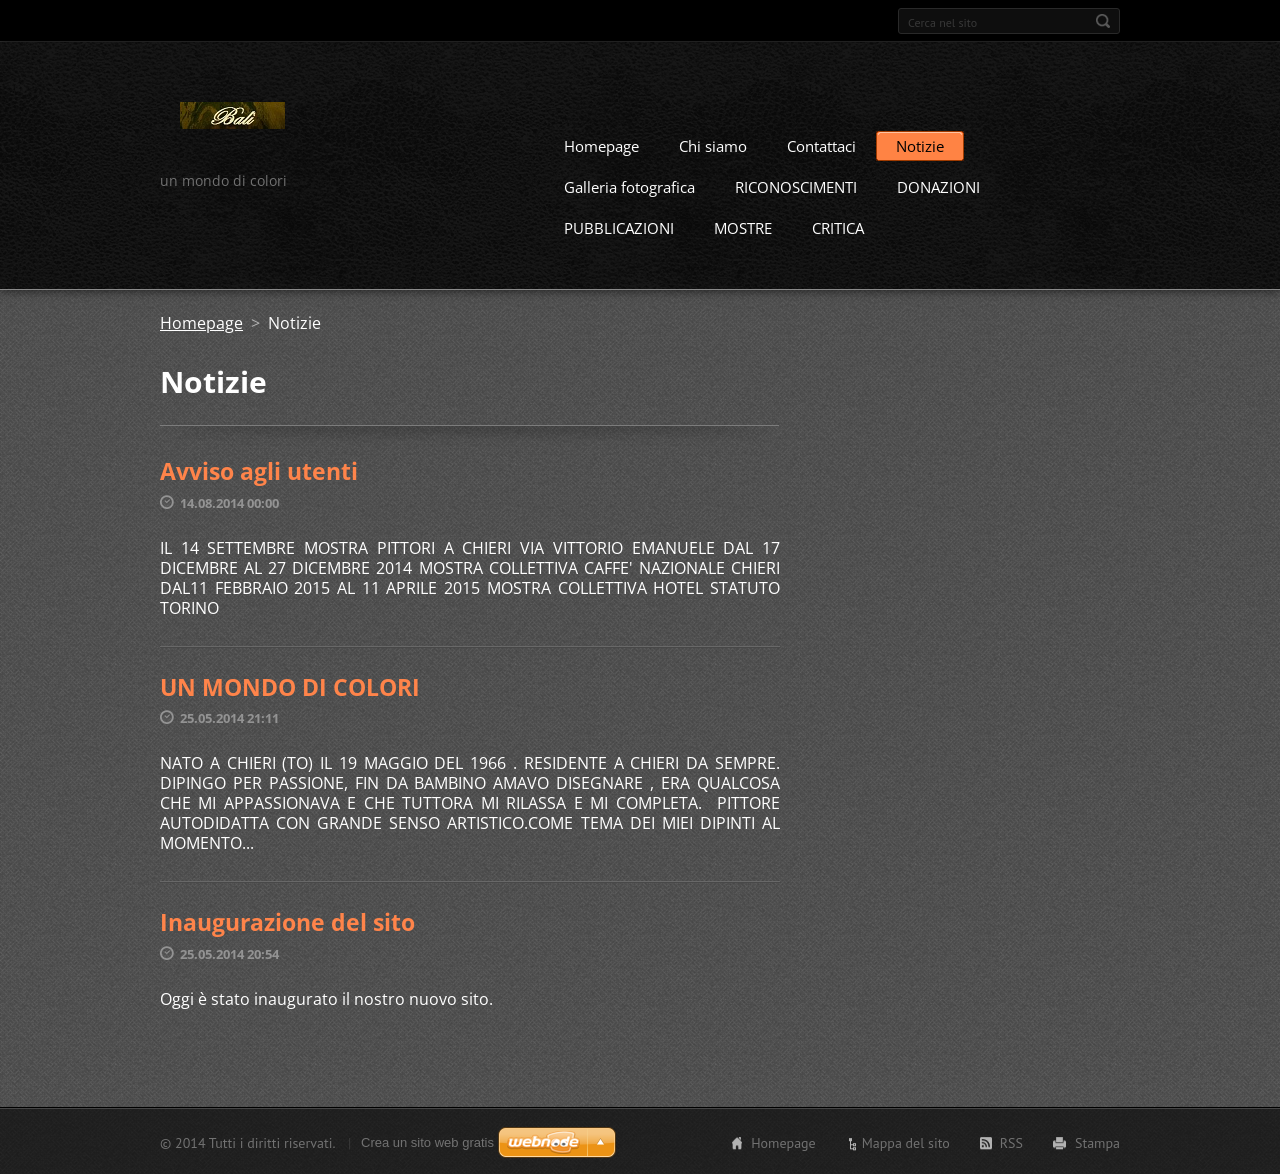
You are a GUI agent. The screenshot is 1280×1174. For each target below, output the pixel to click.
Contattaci (821, 145)
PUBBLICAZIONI (619, 227)
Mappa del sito (906, 1142)
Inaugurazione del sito (287, 921)
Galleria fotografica (629, 186)
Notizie (920, 145)
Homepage (601, 145)
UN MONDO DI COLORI (290, 686)
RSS (1011, 1142)
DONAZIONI (938, 186)
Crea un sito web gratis (427, 1141)
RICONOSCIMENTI (796, 186)
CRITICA (838, 227)
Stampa (1097, 1142)
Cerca (1103, 21)
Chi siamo (713, 145)
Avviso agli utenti (259, 470)
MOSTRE (743, 227)
